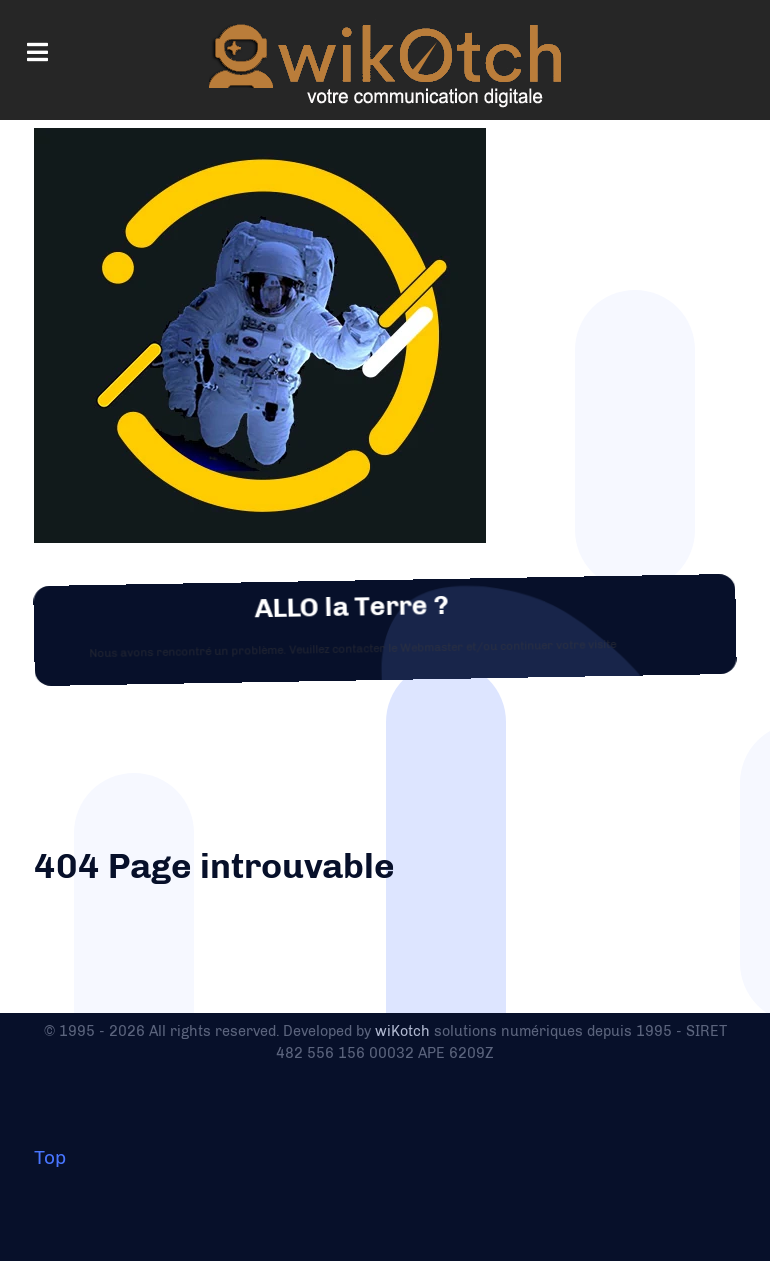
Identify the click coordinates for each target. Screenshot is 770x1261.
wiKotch (402, 1031)
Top (50, 1157)
